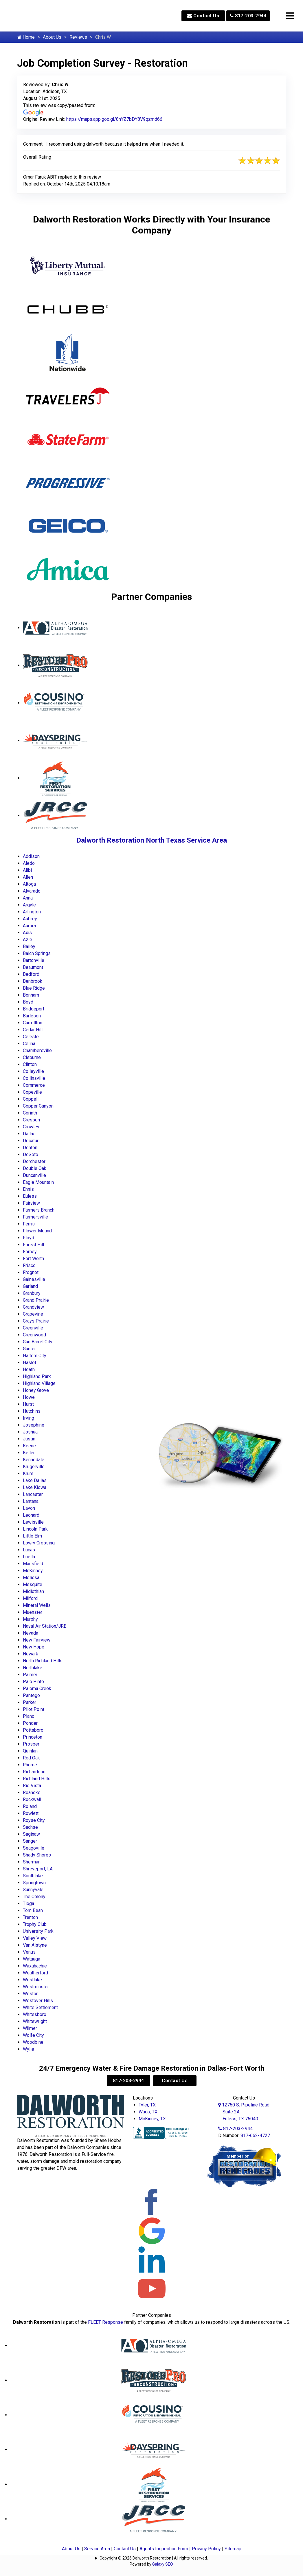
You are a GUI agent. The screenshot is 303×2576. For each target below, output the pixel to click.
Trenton (30, 1917)
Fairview (31, 1203)
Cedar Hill (33, 1029)
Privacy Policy (206, 2548)
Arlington (32, 912)
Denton (30, 1147)
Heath (29, 1369)
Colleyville (33, 1071)
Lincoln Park (35, 1529)
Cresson (31, 1120)
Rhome (30, 1765)
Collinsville (34, 1078)
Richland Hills (36, 1778)
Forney (30, 1251)
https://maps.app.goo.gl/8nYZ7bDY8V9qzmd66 (114, 119)
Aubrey (30, 918)
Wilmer (30, 2028)
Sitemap (233, 2548)
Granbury (32, 1293)
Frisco (29, 1265)
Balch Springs (37, 953)
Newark (30, 1654)
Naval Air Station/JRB (45, 1626)
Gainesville (34, 1279)
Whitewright (35, 2021)
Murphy (30, 1619)
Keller (29, 1452)
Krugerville (34, 1466)
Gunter (29, 1348)
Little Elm (32, 1536)
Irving (28, 1418)
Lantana (30, 1501)
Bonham (31, 995)
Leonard (31, 1515)
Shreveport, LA (38, 1869)
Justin (29, 1439)
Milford (30, 1598)
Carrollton (32, 1022)
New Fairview (36, 1640)
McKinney (33, 1570)
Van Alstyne (35, 1945)
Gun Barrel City (37, 1341)
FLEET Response (105, 2322)
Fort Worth (33, 1258)
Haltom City (34, 1355)
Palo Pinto (33, 1681)
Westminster (36, 1986)
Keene (29, 1446)
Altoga (29, 884)
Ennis (28, 1189)
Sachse (30, 1827)
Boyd (28, 1002)
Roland (30, 1806)
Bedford (31, 974)
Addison (31, 856)
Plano (28, 1716)
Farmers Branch (38, 1210)
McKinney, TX (152, 2118)
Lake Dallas (35, 1480)
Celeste (31, 1036)
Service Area (97, 2548)
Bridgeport (33, 1009)
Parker (29, 1702)
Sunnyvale (33, 1889)
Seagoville (33, 1848)
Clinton (30, 1064)
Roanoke (32, 1792)
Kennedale (33, 1459)
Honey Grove (36, 1390)
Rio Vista (32, 1785)
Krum (28, 1473)
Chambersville (37, 1050)
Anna (28, 898)
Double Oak (34, 1168)
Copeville (32, 1092)
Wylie (28, 2049)
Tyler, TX (147, 2105)
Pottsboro (33, 1730)
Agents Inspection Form (163, 2548)
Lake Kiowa (34, 1487)
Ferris (29, 1224)
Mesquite (32, 1584)
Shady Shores (37, 1855)
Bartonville (33, 960)
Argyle (29, 905)
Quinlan (30, 1751)
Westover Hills (38, 2000)
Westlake (32, 1979)
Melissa (31, 1577)
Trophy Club (35, 1924)
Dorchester (34, 1161)
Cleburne (32, 1057)
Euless (30, 1196)
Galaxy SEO (162, 2564)
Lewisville (33, 1522)
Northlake (32, 1667)
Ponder (30, 1723)
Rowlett (30, 1813)
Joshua (30, 1432)
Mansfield (33, 1563)
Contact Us (203, 15)
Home (26, 37)
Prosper (31, 1744)
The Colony (34, 1896)
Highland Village (39, 1383)
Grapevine (33, 1314)
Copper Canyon (38, 1106)
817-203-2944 (248, 15)
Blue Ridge (34, 988)
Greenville (33, 1328)
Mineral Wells (37, 1605)
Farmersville (35, 1217)
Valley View (35, 1938)
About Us (52, 37)
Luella (29, 1556)
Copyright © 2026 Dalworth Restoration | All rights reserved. (154, 2558)
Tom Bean (33, 1910)
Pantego (31, 1695)
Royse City (34, 1820)
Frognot (30, 1272)
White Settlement (40, 2007)
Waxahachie (35, 1966)
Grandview (33, 1307)
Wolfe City (33, 2035)
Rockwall (32, 1799)
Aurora (29, 925)
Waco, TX (148, 2112)
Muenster (32, 1612)
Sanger (30, 1841)
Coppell (30, 1099)
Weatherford (35, 1973)
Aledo (29, 863)
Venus (29, 1952)
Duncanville (34, 1175)
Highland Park (37, 1376)
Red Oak (31, 1758)
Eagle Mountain (38, 1182)
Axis (27, 932)
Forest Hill (33, 1244)
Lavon (29, 1508)
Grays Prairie (36, 1321)
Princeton (32, 1737)
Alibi (27, 870)
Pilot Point (33, 1709)
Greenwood (34, 1335)
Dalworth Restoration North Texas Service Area (151, 840)
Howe (29, 1397)
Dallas (29, 1133)
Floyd (28, 1237)
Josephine (33, 1425)
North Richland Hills (43, 1660)
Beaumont (33, 967)
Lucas (29, 1550)
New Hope (33, 1647)
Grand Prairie (36, 1300)
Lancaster (33, 1494)
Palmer (30, 1674)
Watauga (31, 1959)
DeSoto (30, 1154)
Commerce (34, 1085)
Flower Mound (37, 1231)
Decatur (30, 1140)
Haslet (29, 1362)
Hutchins (32, 1411)
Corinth (30, 1113)
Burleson (32, 1016)
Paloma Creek (37, 1688)
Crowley (31, 1127)
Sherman (32, 1862)
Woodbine (33, 2042)
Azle (27, 939)
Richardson (34, 1771)
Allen (28, 877)
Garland (30, 1286)
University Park (38, 1931)
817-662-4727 (255, 2135)
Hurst (28, 1404)
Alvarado (32, 891)
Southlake (33, 1875)
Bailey (29, 946)
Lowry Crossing (39, 1543)
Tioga (28, 1903)
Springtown (34, 1882)
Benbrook (32, 981)
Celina (29, 1043)
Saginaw (31, 1834)
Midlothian (33, 1591)
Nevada (30, 1633)
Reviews (78, 37)
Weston (30, 1993)
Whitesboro (34, 2014)
